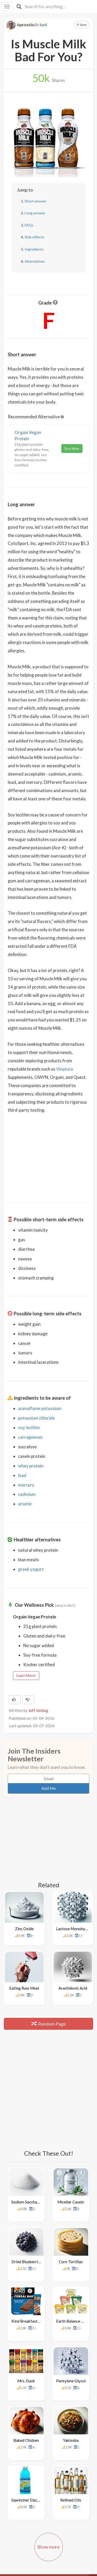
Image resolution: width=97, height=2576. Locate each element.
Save (81, 25)
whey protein (30, 1465)
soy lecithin (29, 1427)
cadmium (27, 1494)
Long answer (35, 213)
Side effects (34, 237)
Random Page (48, 2014)
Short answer (35, 201)
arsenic (25, 1503)
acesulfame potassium (39, 1408)
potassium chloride (36, 1418)
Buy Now (72, 448)
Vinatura (64, 1069)
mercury (26, 1485)
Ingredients (34, 249)
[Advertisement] (48, 1154)
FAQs (29, 225)
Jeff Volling (38, 1710)
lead (22, 1475)
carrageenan (30, 1437)
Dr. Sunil (41, 25)
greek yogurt (31, 1569)
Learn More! (26, 1675)
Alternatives (35, 261)
